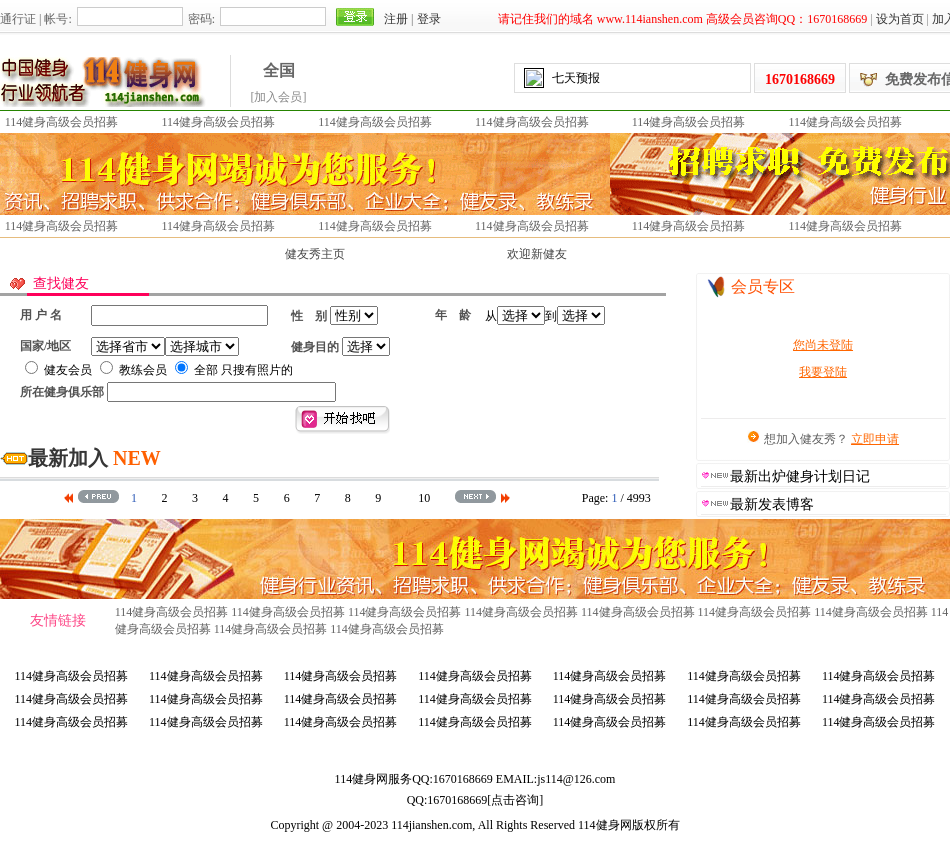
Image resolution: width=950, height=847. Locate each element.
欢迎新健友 (537, 254)
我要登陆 (823, 372)
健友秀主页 (315, 254)
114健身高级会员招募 (62, 122)
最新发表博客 (772, 504)
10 (424, 498)
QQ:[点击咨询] (475, 800)
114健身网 (362, 779)
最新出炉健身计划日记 (800, 476)
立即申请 (875, 439)
